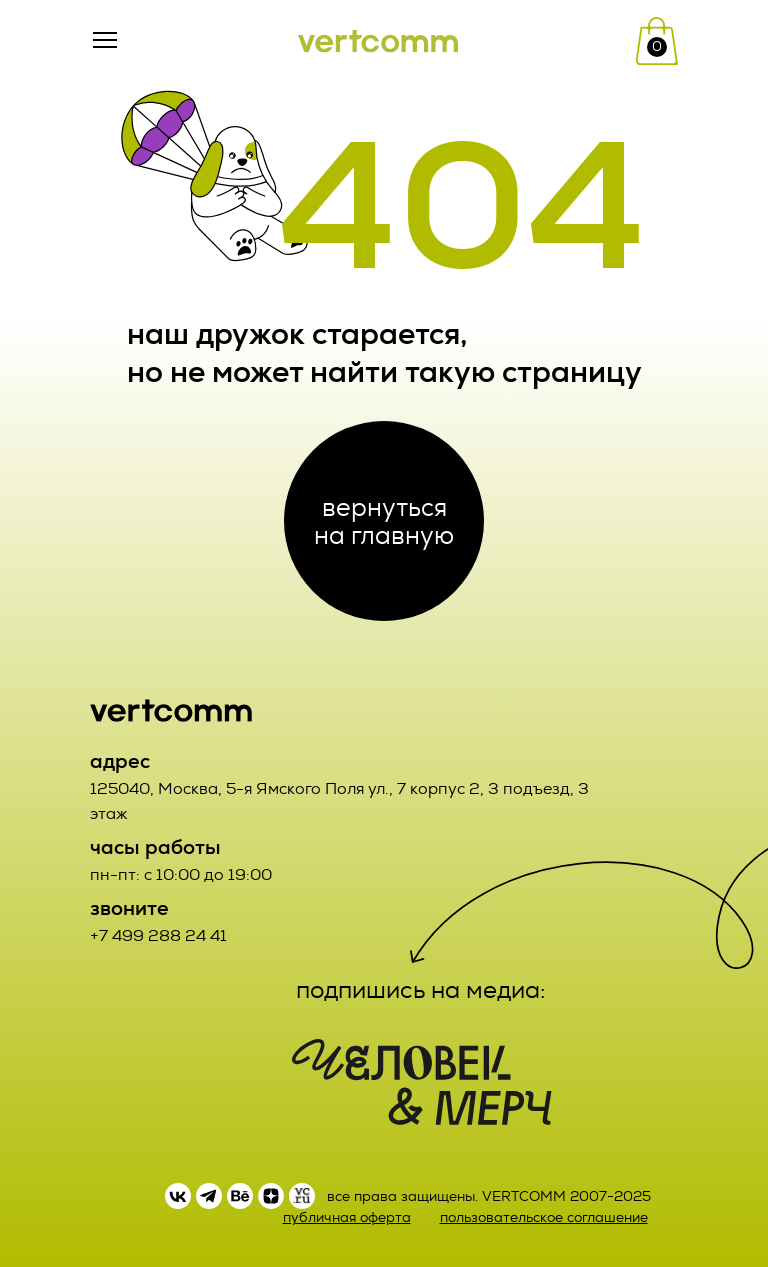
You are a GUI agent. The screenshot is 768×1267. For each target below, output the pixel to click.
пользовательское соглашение (544, 1217)
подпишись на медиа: (421, 990)
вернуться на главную (384, 521)
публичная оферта (347, 1217)
